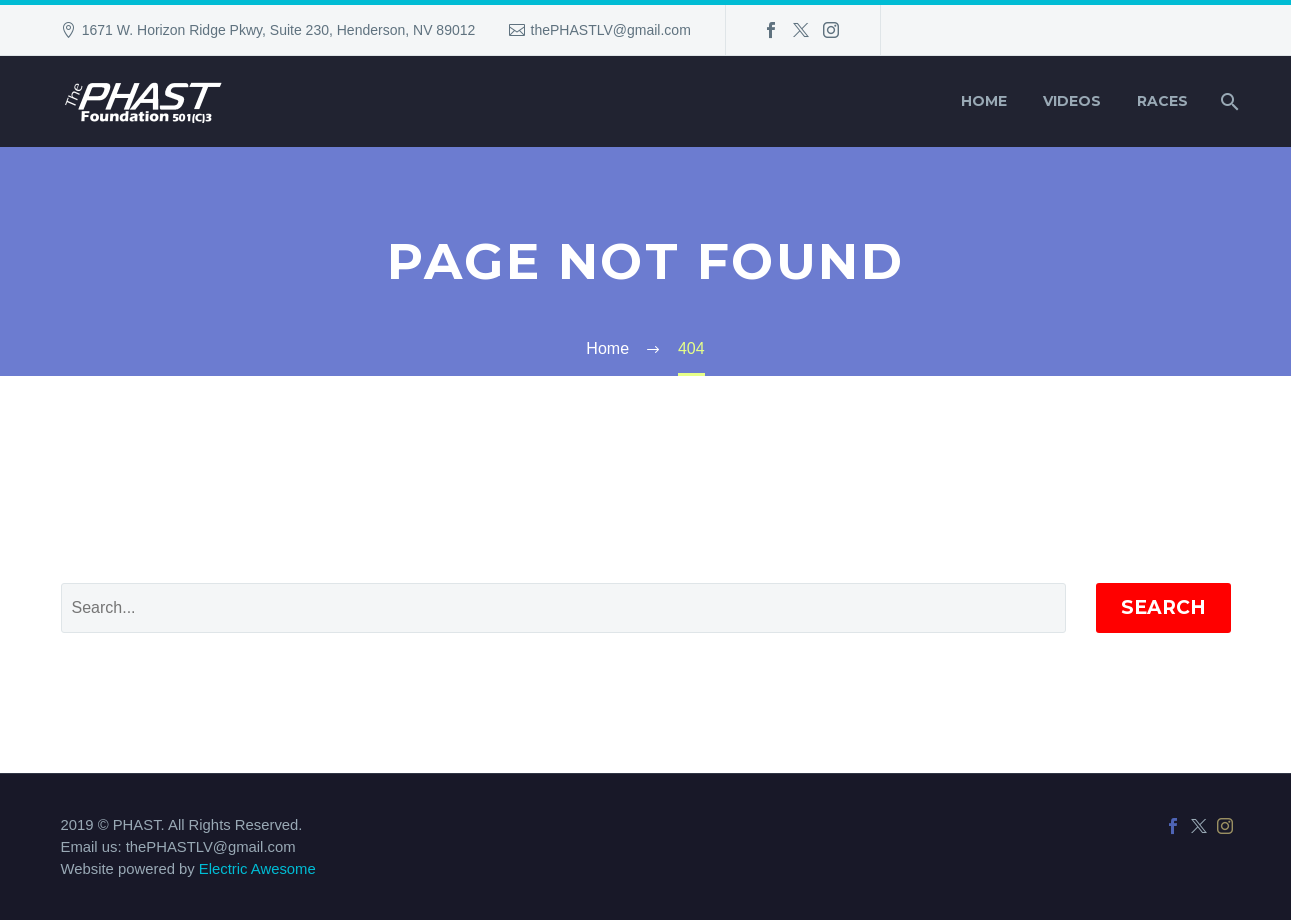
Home (984, 101)
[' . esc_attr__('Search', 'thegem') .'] (563, 608)
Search (1163, 607)
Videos (1072, 101)
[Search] (1228, 101)
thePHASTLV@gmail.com (611, 30)
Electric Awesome (257, 869)
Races (1162, 101)
